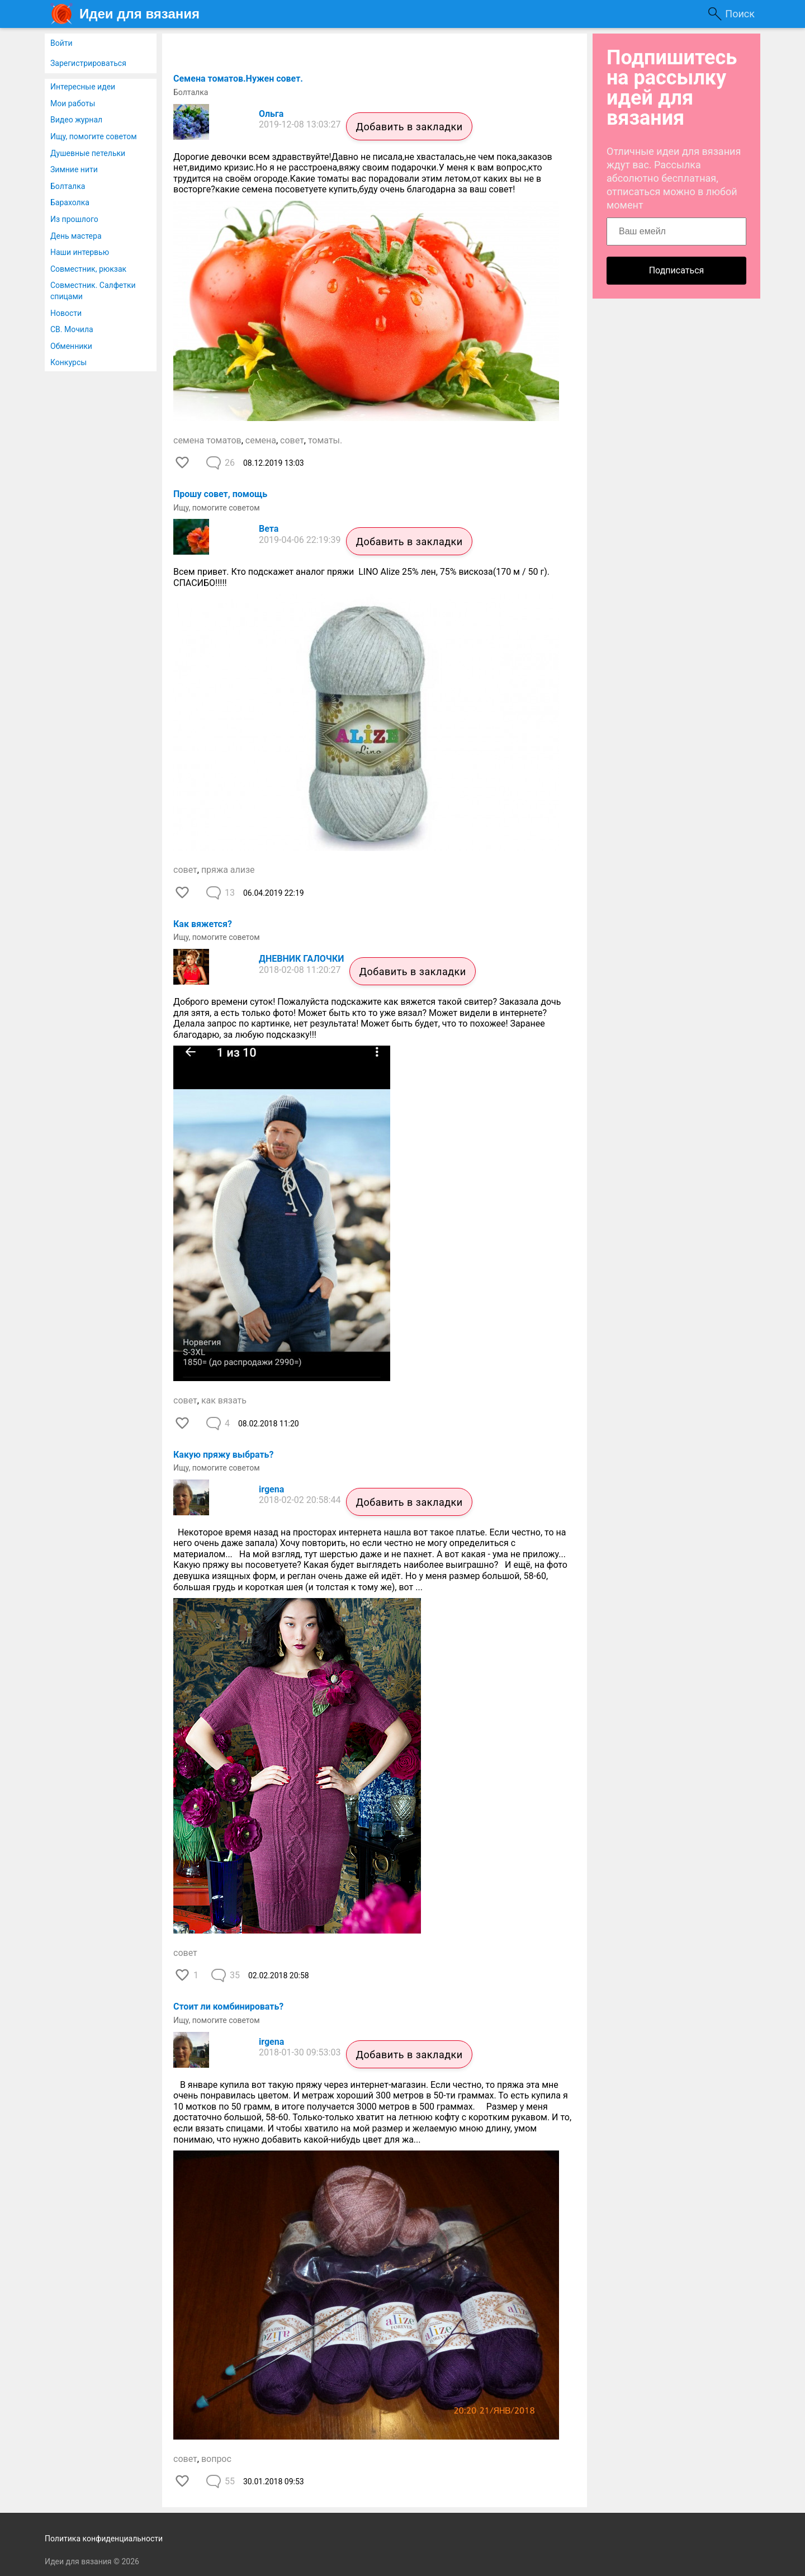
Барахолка (69, 202)
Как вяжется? (202, 924)
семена (260, 440)
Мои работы (72, 103)
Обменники (71, 346)
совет (292, 440)
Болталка (67, 186)
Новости (66, 313)
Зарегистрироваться (88, 63)
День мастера (76, 235)
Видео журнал (76, 119)
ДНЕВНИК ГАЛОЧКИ (301, 958)
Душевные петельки (87, 153)
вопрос (216, 2459)
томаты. (325, 440)
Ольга (271, 113)
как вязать (224, 1400)
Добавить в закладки (409, 127)
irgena (271, 1489)
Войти (61, 43)
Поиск (740, 14)
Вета (268, 528)
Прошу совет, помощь (220, 494)
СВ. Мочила (71, 329)
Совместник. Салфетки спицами (93, 291)
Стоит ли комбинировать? (228, 2006)
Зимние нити (74, 169)
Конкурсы (68, 362)
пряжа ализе (228, 869)
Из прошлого (74, 219)
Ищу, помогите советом (93, 136)
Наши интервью (79, 252)
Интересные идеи (82, 86)
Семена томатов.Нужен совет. (238, 78)
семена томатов (207, 440)
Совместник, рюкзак (88, 268)
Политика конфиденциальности (104, 2538)
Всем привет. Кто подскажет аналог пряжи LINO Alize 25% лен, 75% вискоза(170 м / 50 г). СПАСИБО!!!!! (361, 577)
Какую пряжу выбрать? (223, 1454)
